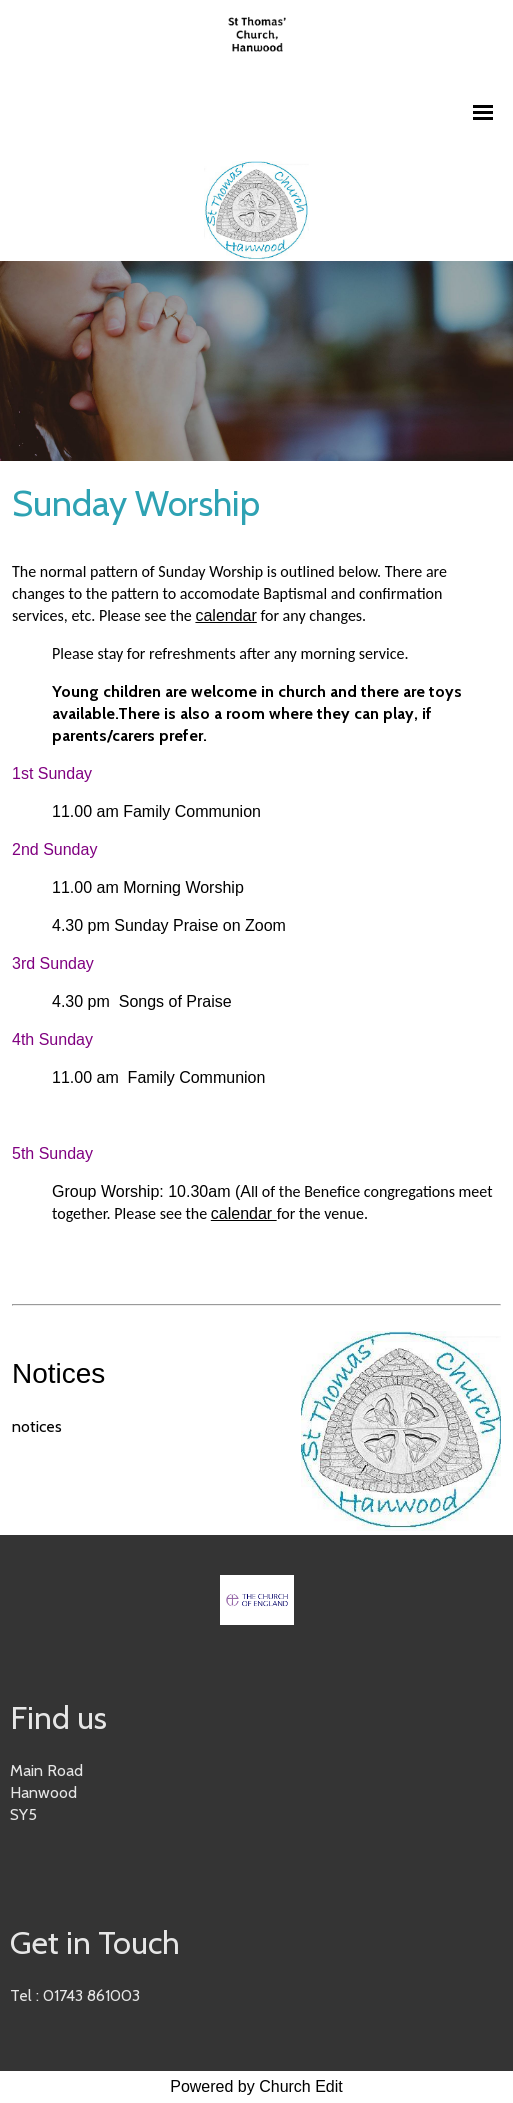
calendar (225, 615)
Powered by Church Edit (256, 2086)
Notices (58, 1373)
